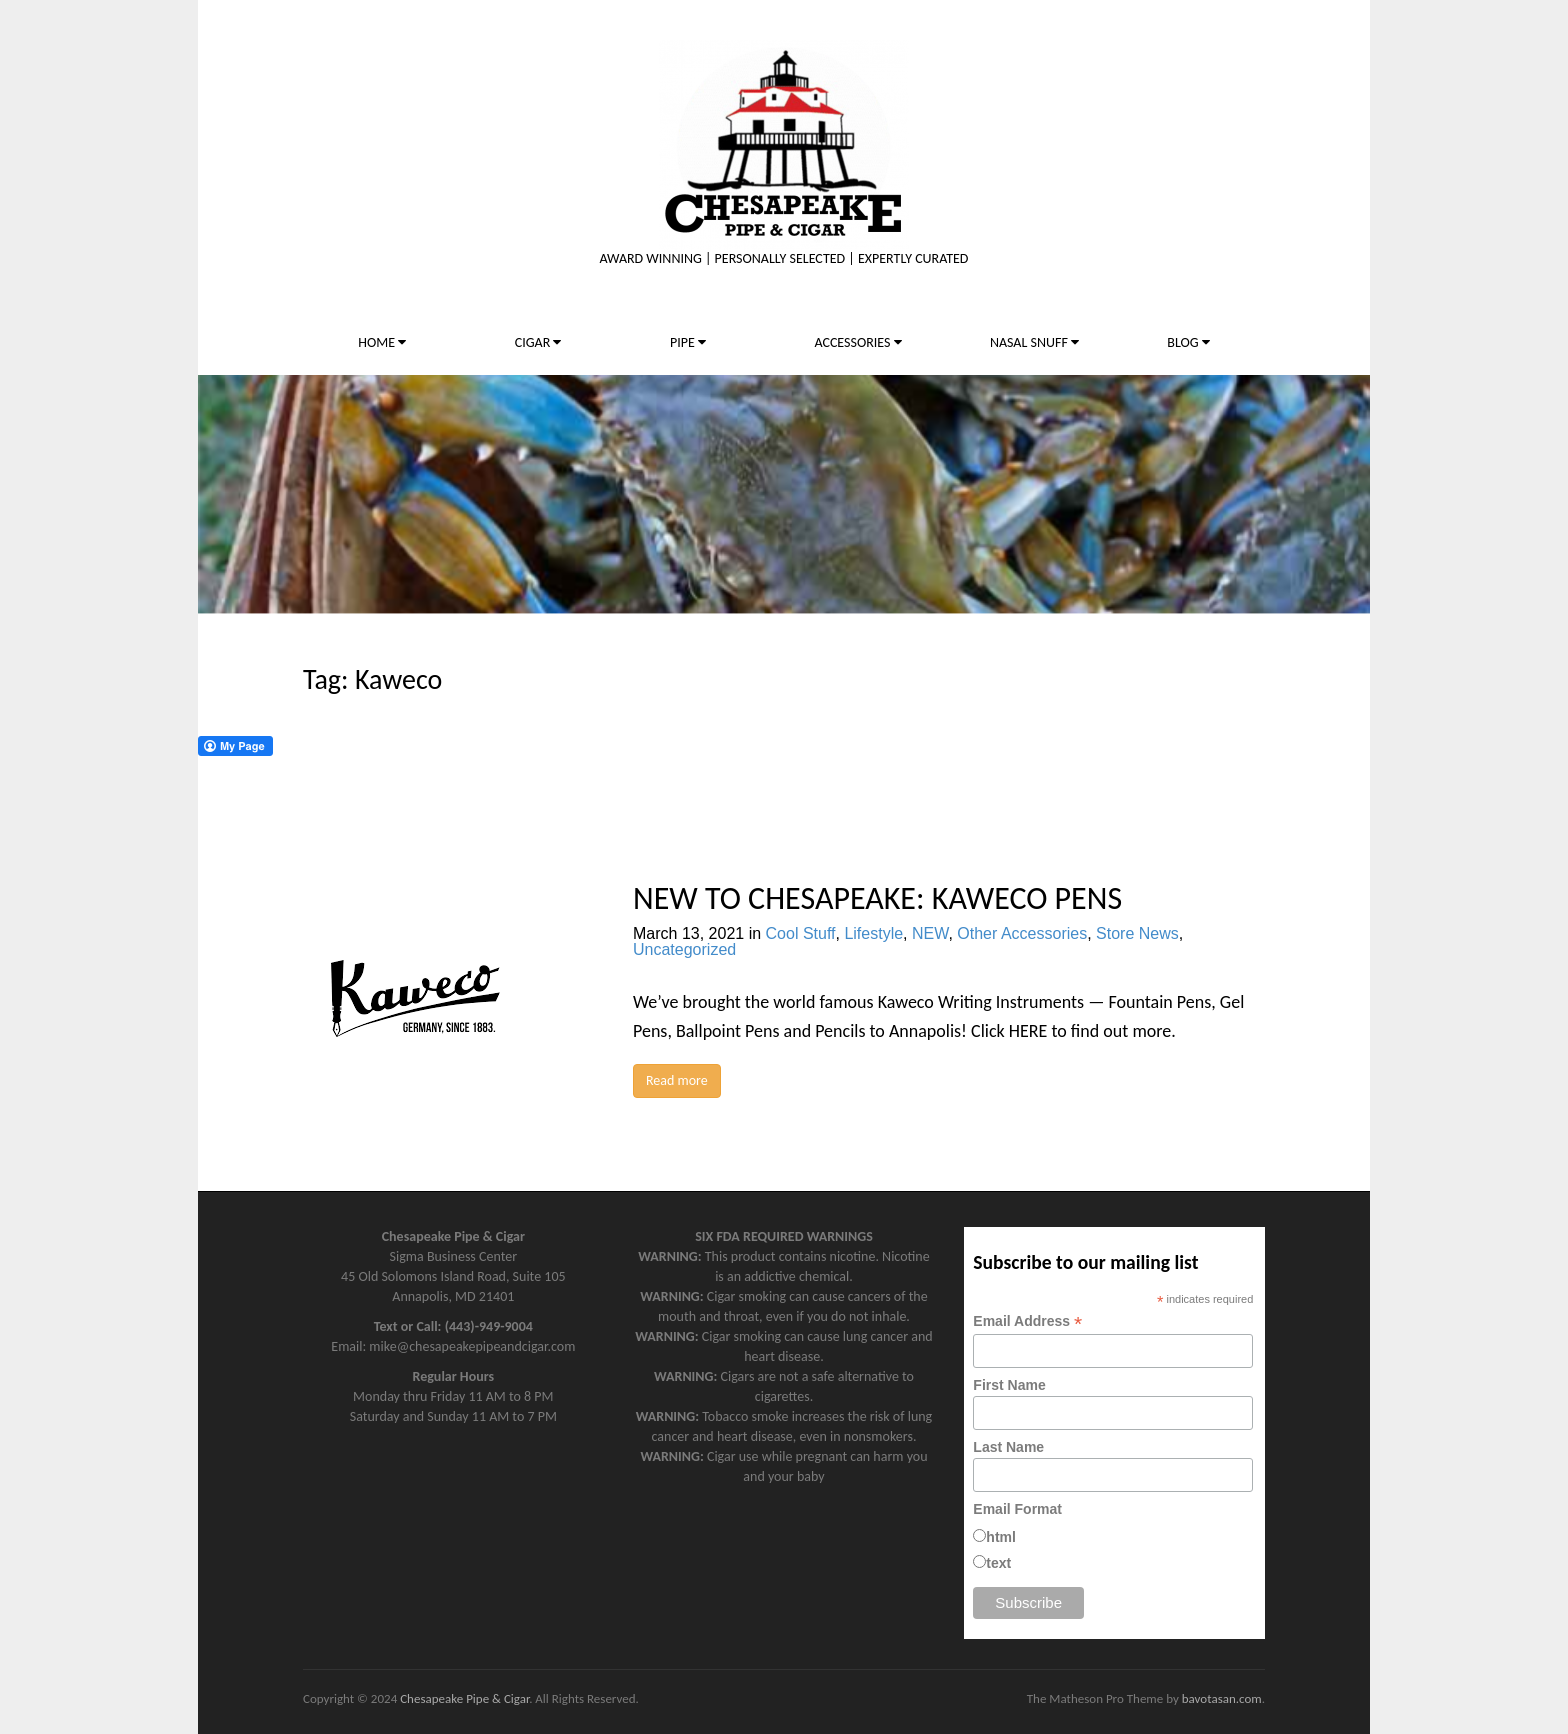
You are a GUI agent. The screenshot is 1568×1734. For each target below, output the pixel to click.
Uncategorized (684, 949)
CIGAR (538, 342)
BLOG (1188, 342)
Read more (677, 1080)
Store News (1137, 933)
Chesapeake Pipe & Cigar (464, 1698)
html (1001, 1537)
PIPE (688, 342)
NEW (930, 933)
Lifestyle (873, 933)
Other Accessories (1022, 933)
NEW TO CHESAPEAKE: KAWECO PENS (877, 898)
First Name (1009, 1385)
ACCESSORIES (857, 342)
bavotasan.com (1222, 1698)
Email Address (1027, 1321)
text (998, 1563)
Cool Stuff (801, 933)
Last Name (1008, 1447)
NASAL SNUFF (1034, 342)
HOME (382, 342)
